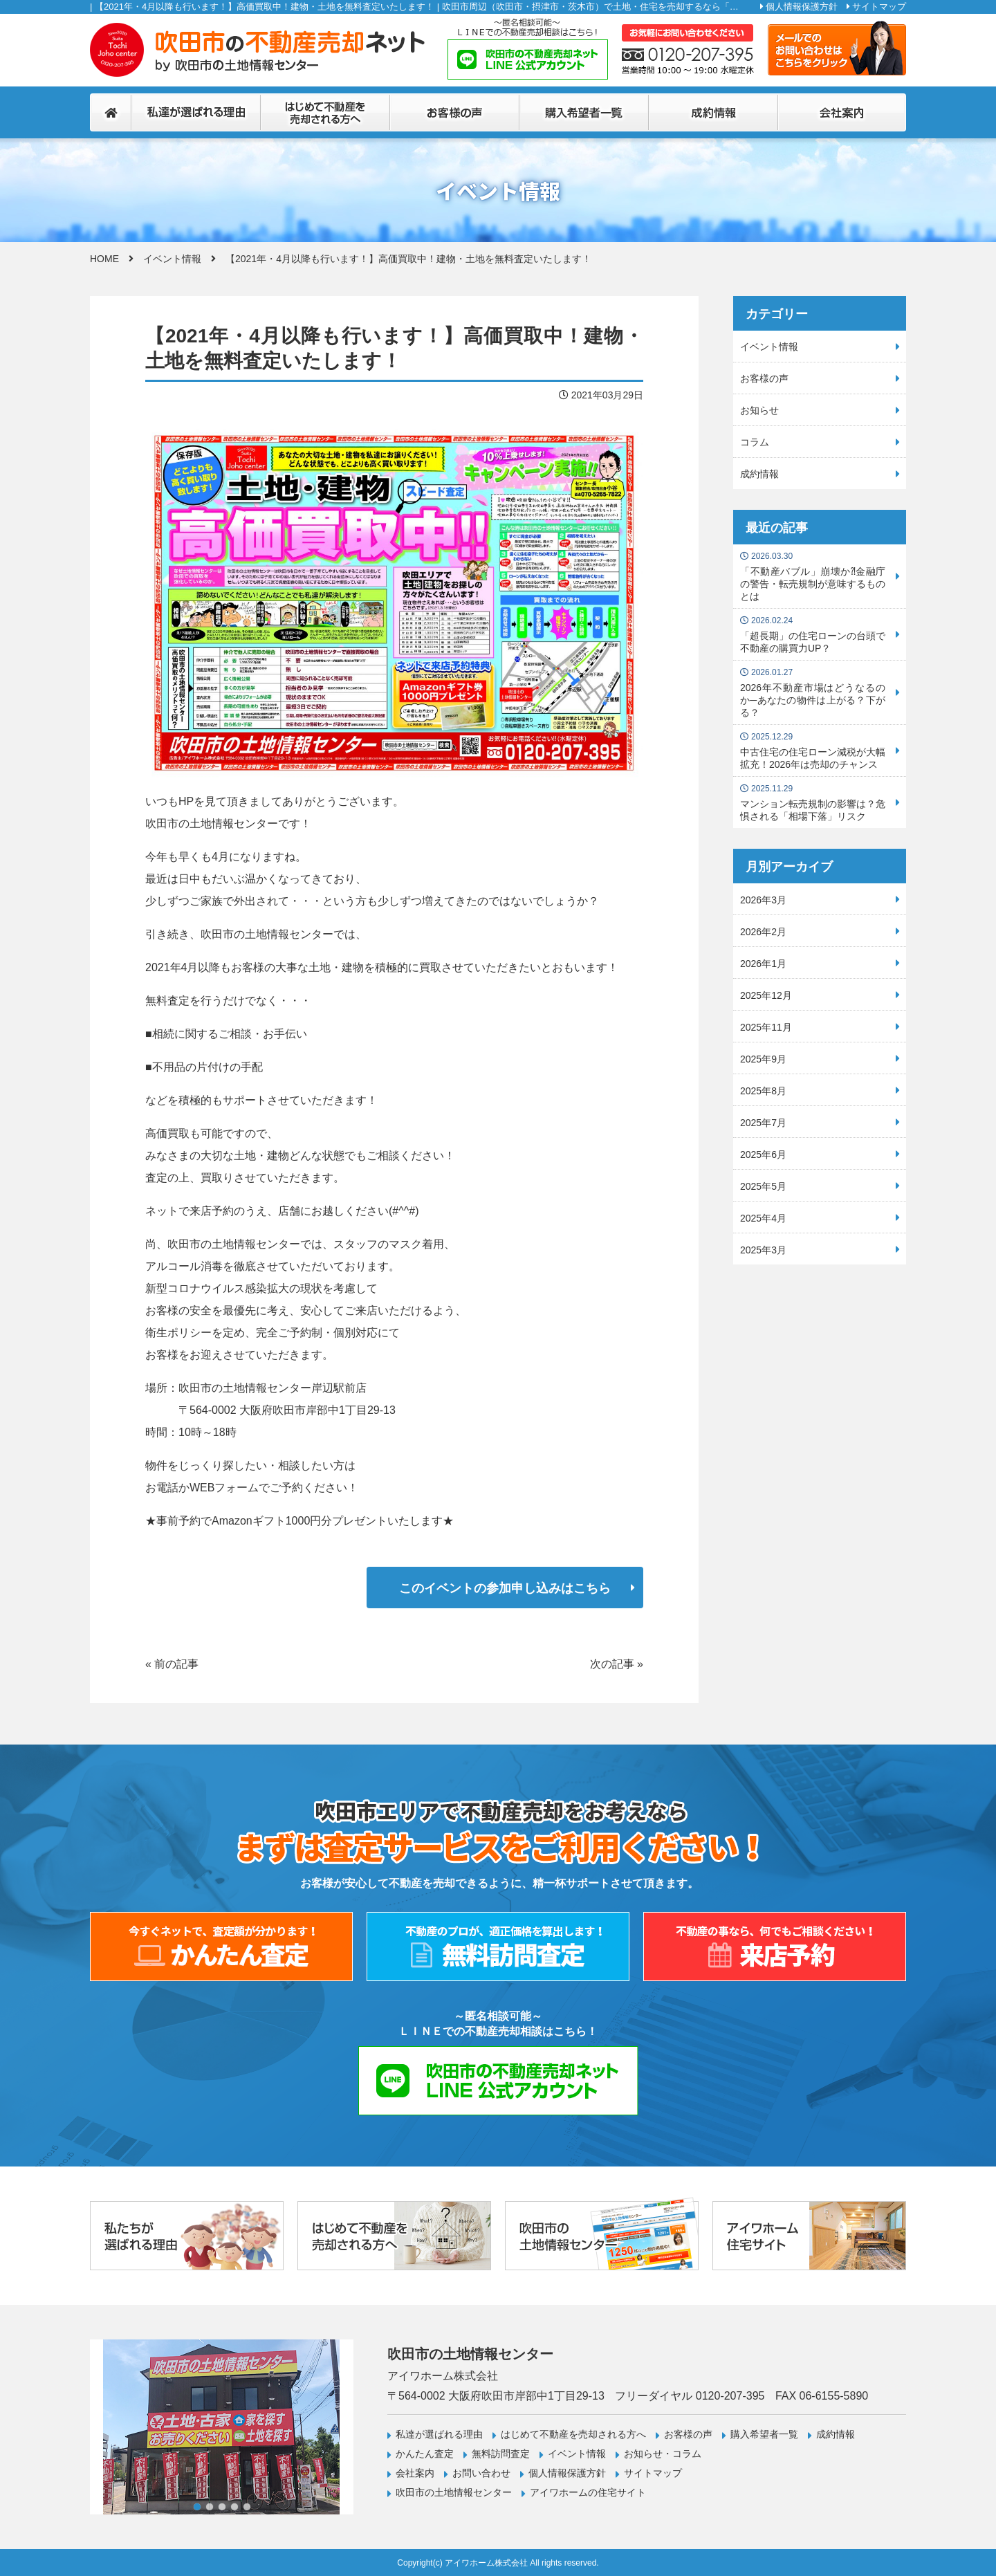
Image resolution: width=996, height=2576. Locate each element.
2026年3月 (763, 899)
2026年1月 (763, 963)
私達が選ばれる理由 (439, 2434)
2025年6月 (763, 1154)
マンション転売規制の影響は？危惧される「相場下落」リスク (812, 803)
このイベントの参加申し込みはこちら (505, 1588)
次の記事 (612, 1664)
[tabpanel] (221, 2427)
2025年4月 (763, 1218)
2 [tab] (209, 2506)
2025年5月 (763, 1186)
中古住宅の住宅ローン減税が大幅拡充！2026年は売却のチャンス (812, 751)
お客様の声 (764, 378)
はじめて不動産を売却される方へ (573, 2434)
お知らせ (759, 410)
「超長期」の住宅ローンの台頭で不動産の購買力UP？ (812, 635)
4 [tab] (234, 2506)
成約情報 (759, 473)
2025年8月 (763, 1090)
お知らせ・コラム (662, 2453)
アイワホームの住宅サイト (588, 2492)
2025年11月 (766, 1027)
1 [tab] (197, 2506)
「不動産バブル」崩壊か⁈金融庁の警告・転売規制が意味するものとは (812, 576)
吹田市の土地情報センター (454, 2492)
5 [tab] (246, 2506)
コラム (754, 442)
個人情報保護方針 (802, 6)
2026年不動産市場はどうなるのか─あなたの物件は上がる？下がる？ (812, 693)
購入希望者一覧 (764, 2434)
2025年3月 (763, 1249)
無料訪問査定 (501, 2453)
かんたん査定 (425, 2453)
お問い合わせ (481, 2472)
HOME (104, 258)
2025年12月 (766, 995)
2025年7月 (763, 1122)
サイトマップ (879, 6)
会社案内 (415, 2472)
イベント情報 (172, 258)
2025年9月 (763, 1059)
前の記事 (176, 1664)
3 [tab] (222, 2506)
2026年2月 (763, 931)
